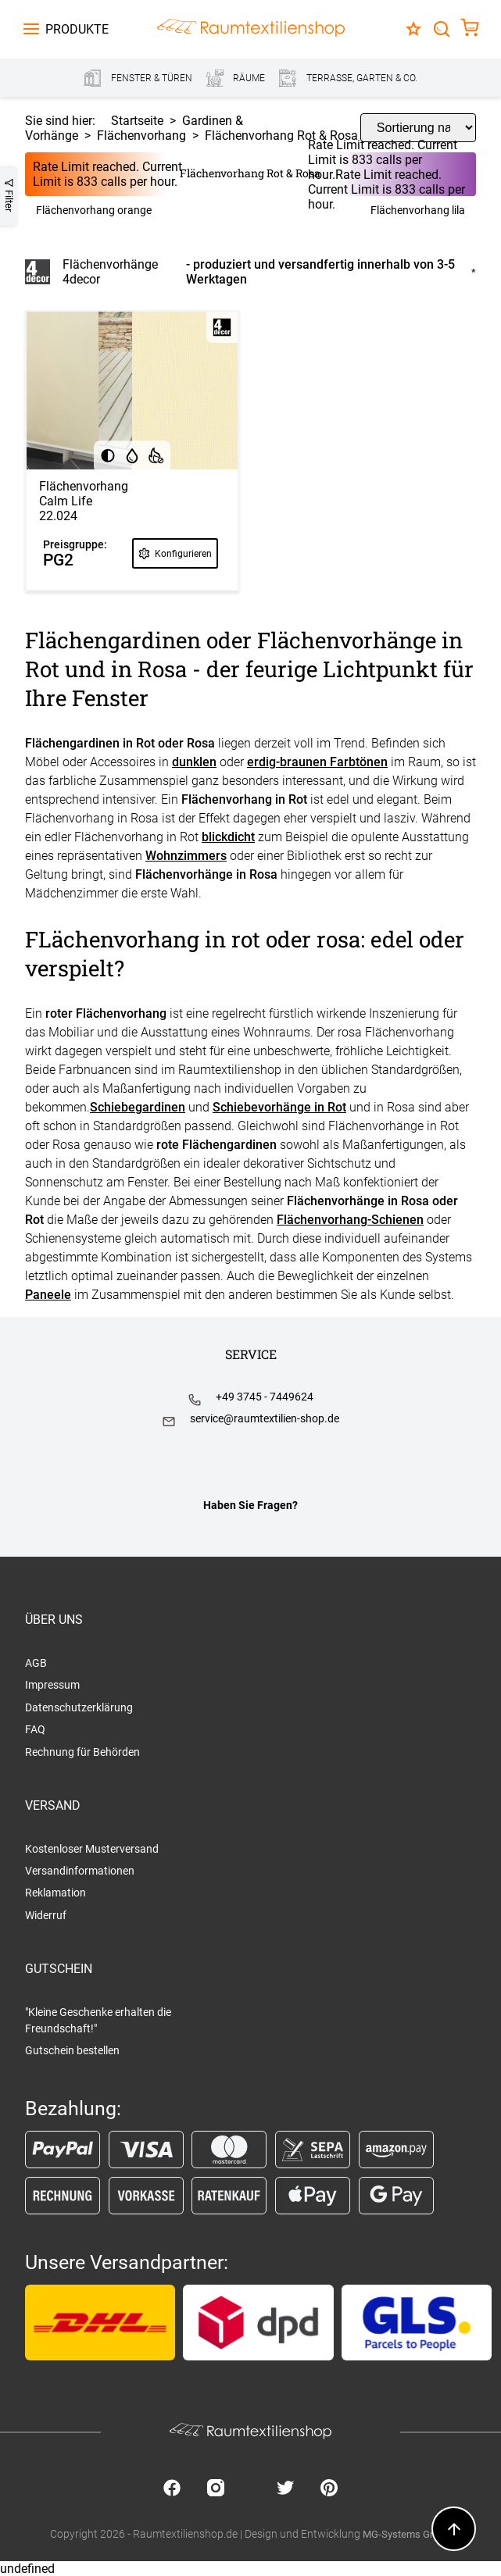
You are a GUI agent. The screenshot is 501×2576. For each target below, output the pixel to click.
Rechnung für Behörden (82, 1752)
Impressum (52, 1685)
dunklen (194, 762)
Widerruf (45, 1915)
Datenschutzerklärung (79, 1707)
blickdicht (228, 837)
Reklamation (55, 1892)
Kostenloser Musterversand (92, 1849)
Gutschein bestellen (72, 2050)
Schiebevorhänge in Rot (279, 1107)
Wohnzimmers (186, 855)
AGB (36, 1663)
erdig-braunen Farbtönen (317, 762)
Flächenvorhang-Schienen (350, 1219)
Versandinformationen (79, 1870)
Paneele (48, 1294)
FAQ (35, 1729)
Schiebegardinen (137, 1107)
